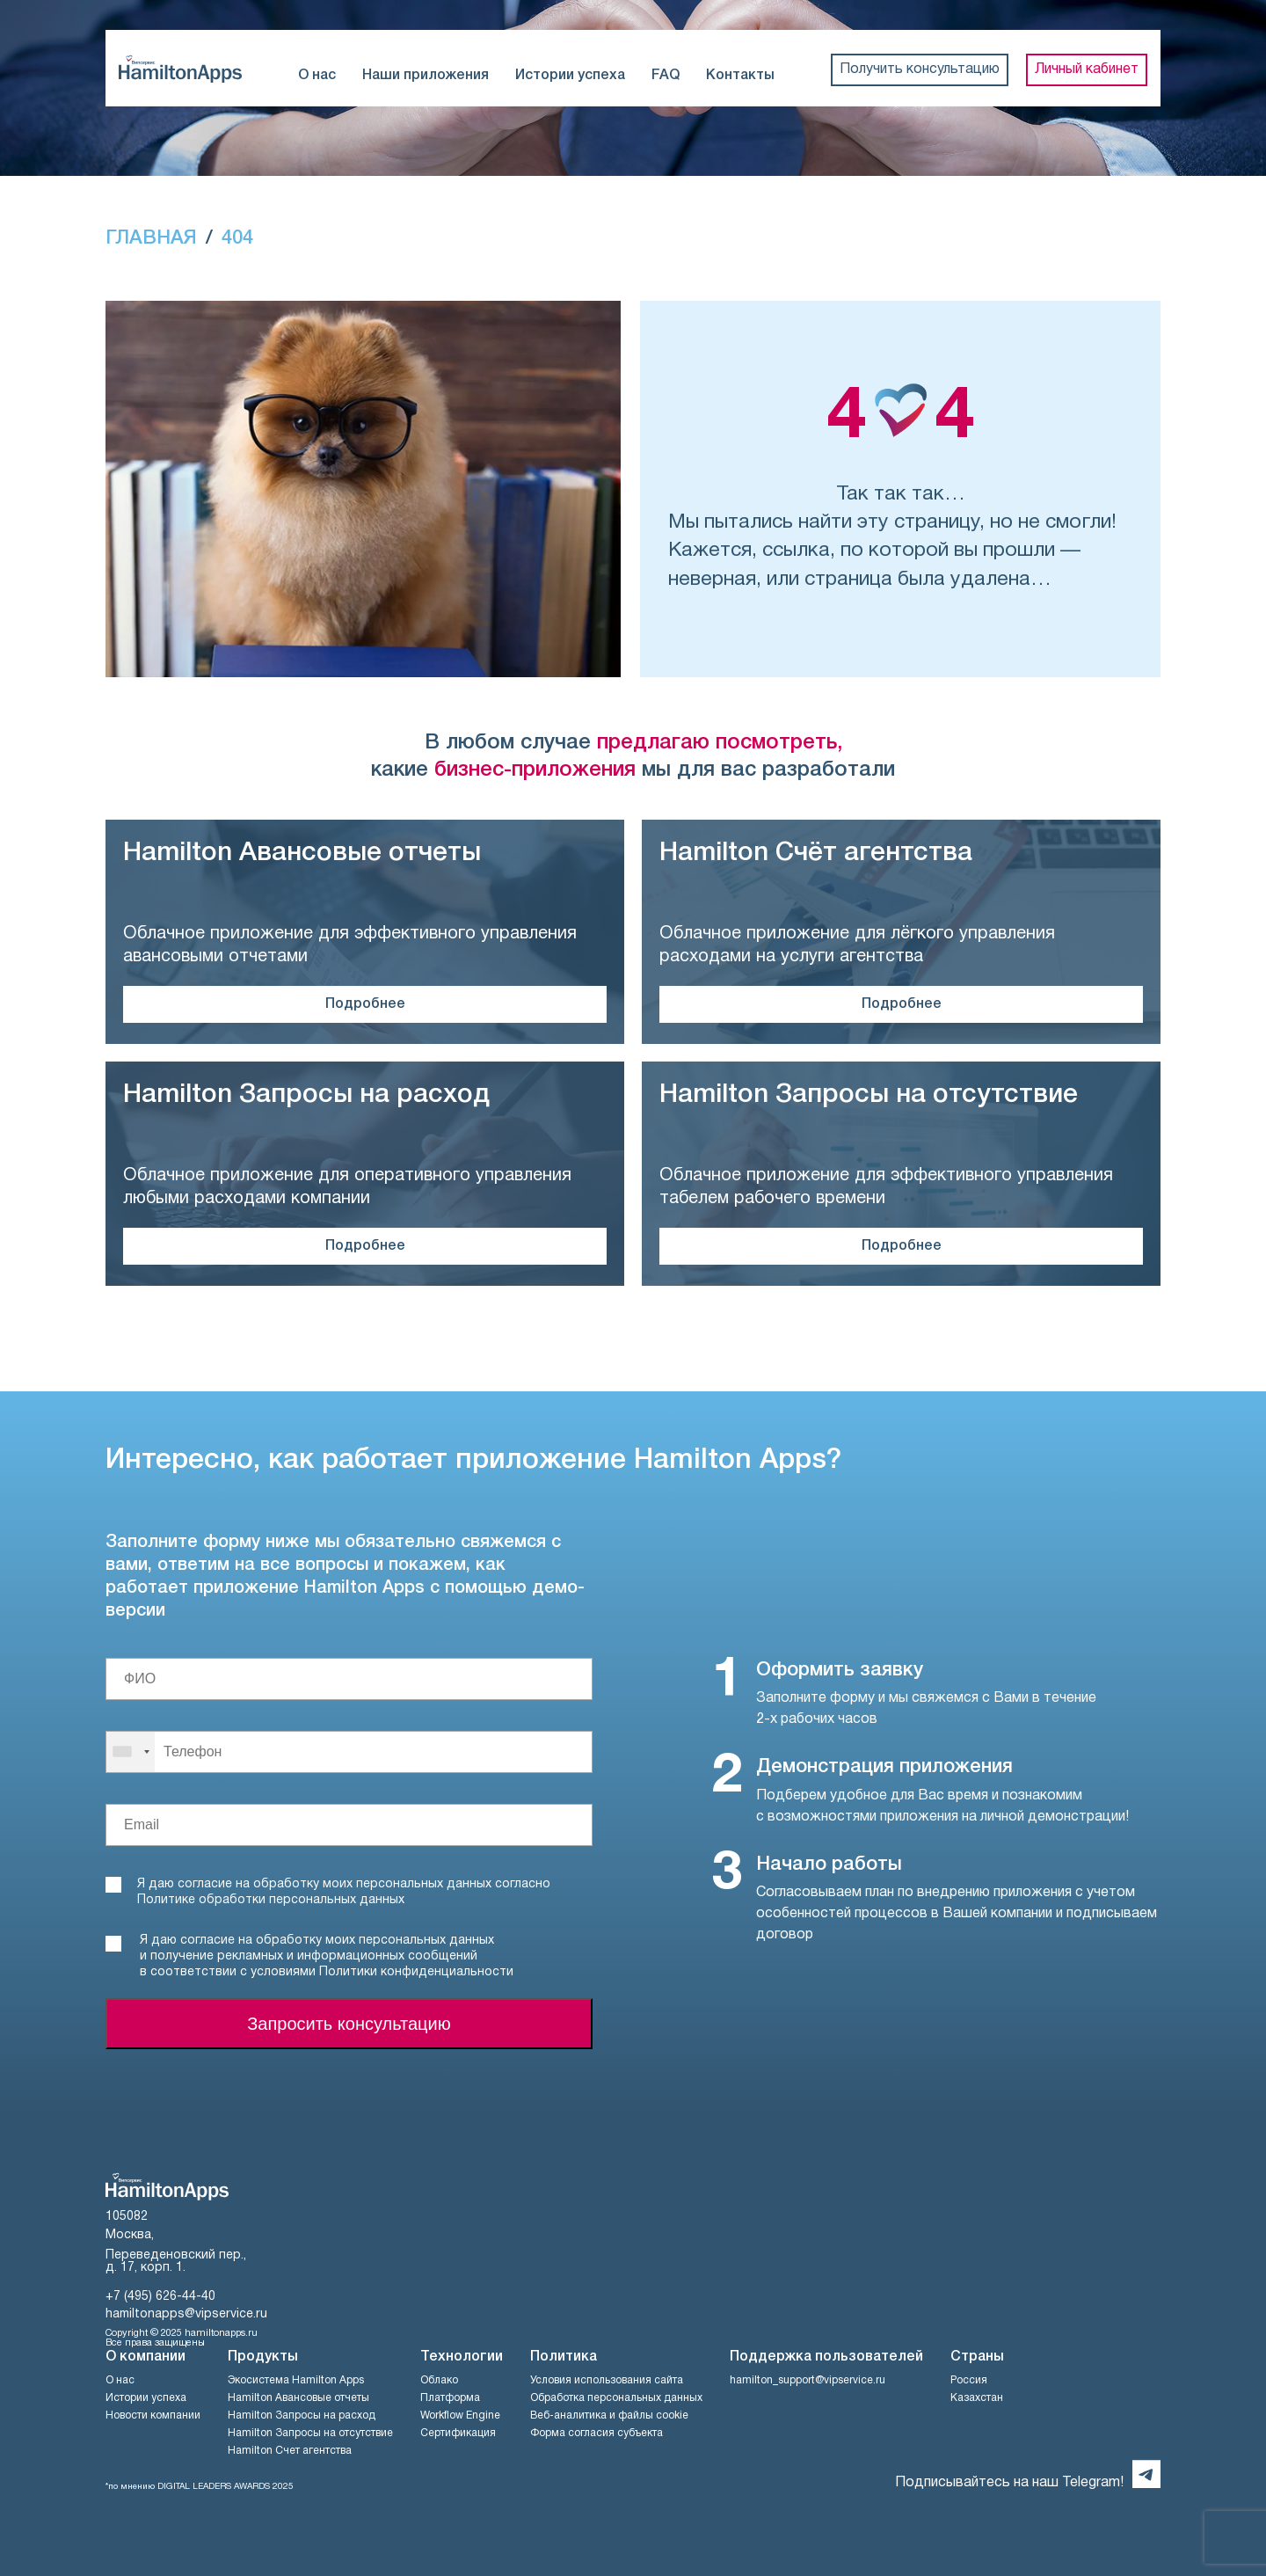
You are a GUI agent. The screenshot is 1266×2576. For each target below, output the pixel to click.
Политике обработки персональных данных (270, 1900)
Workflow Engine (460, 2415)
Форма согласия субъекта (596, 2433)
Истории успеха (570, 75)
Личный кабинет (1087, 69)
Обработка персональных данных (616, 2398)
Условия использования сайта (606, 2380)
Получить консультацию (920, 69)
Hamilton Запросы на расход (301, 2415)
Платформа (450, 2398)
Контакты (740, 75)
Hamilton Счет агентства (290, 2451)
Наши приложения (425, 75)
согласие (207, 1940)
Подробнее (365, 1004)
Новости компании (153, 2415)
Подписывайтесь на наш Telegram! (1009, 2483)
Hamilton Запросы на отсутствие (310, 2433)
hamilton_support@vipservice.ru (807, 2380)
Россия (968, 2380)
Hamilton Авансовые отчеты (298, 2398)
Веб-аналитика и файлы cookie (609, 2415)
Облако (439, 2380)
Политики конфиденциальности (416, 1972)
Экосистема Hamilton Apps (296, 2380)
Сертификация (458, 2433)
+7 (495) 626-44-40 (160, 2296)
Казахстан (976, 2398)
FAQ (665, 75)
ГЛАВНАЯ (151, 238)
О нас (317, 75)
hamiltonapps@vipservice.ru (186, 2314)
